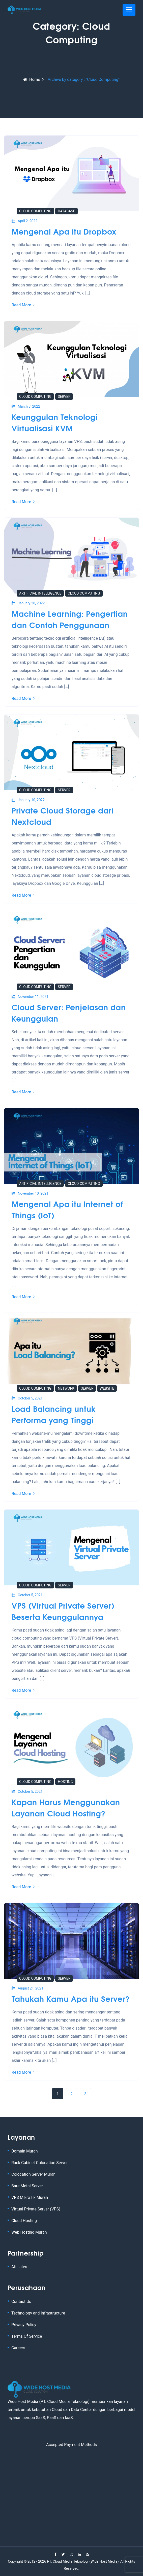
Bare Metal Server (27, 2185)
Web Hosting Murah (29, 2232)
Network (66, 1388)
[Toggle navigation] (129, 10)
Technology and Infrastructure (38, 2313)
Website (107, 1388)
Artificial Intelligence (40, 593)
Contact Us (21, 2301)
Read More (23, 305)
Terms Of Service (26, 2336)
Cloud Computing (35, 211)
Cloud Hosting (24, 2220)
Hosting (65, 1782)
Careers (18, 2347)
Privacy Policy (23, 2324)
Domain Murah (24, 2151)
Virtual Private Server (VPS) (35, 2209)
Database (66, 211)
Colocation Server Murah (33, 2174)
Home (31, 79)
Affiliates (19, 2266)
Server (64, 397)
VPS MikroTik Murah (29, 2197)
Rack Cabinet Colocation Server (39, 2162)
